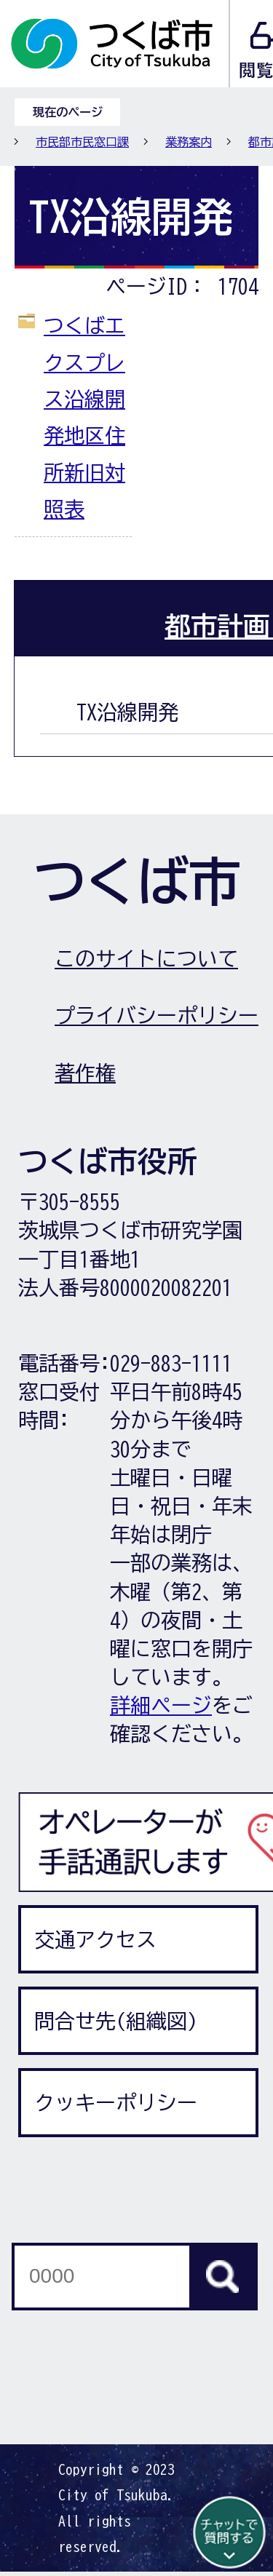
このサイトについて (146, 958)
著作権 (85, 1072)
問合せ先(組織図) (115, 2021)
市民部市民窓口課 (82, 142)
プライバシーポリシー (156, 1015)
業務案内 (188, 142)
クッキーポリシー (115, 2102)
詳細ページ (161, 1705)
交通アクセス (95, 1939)
